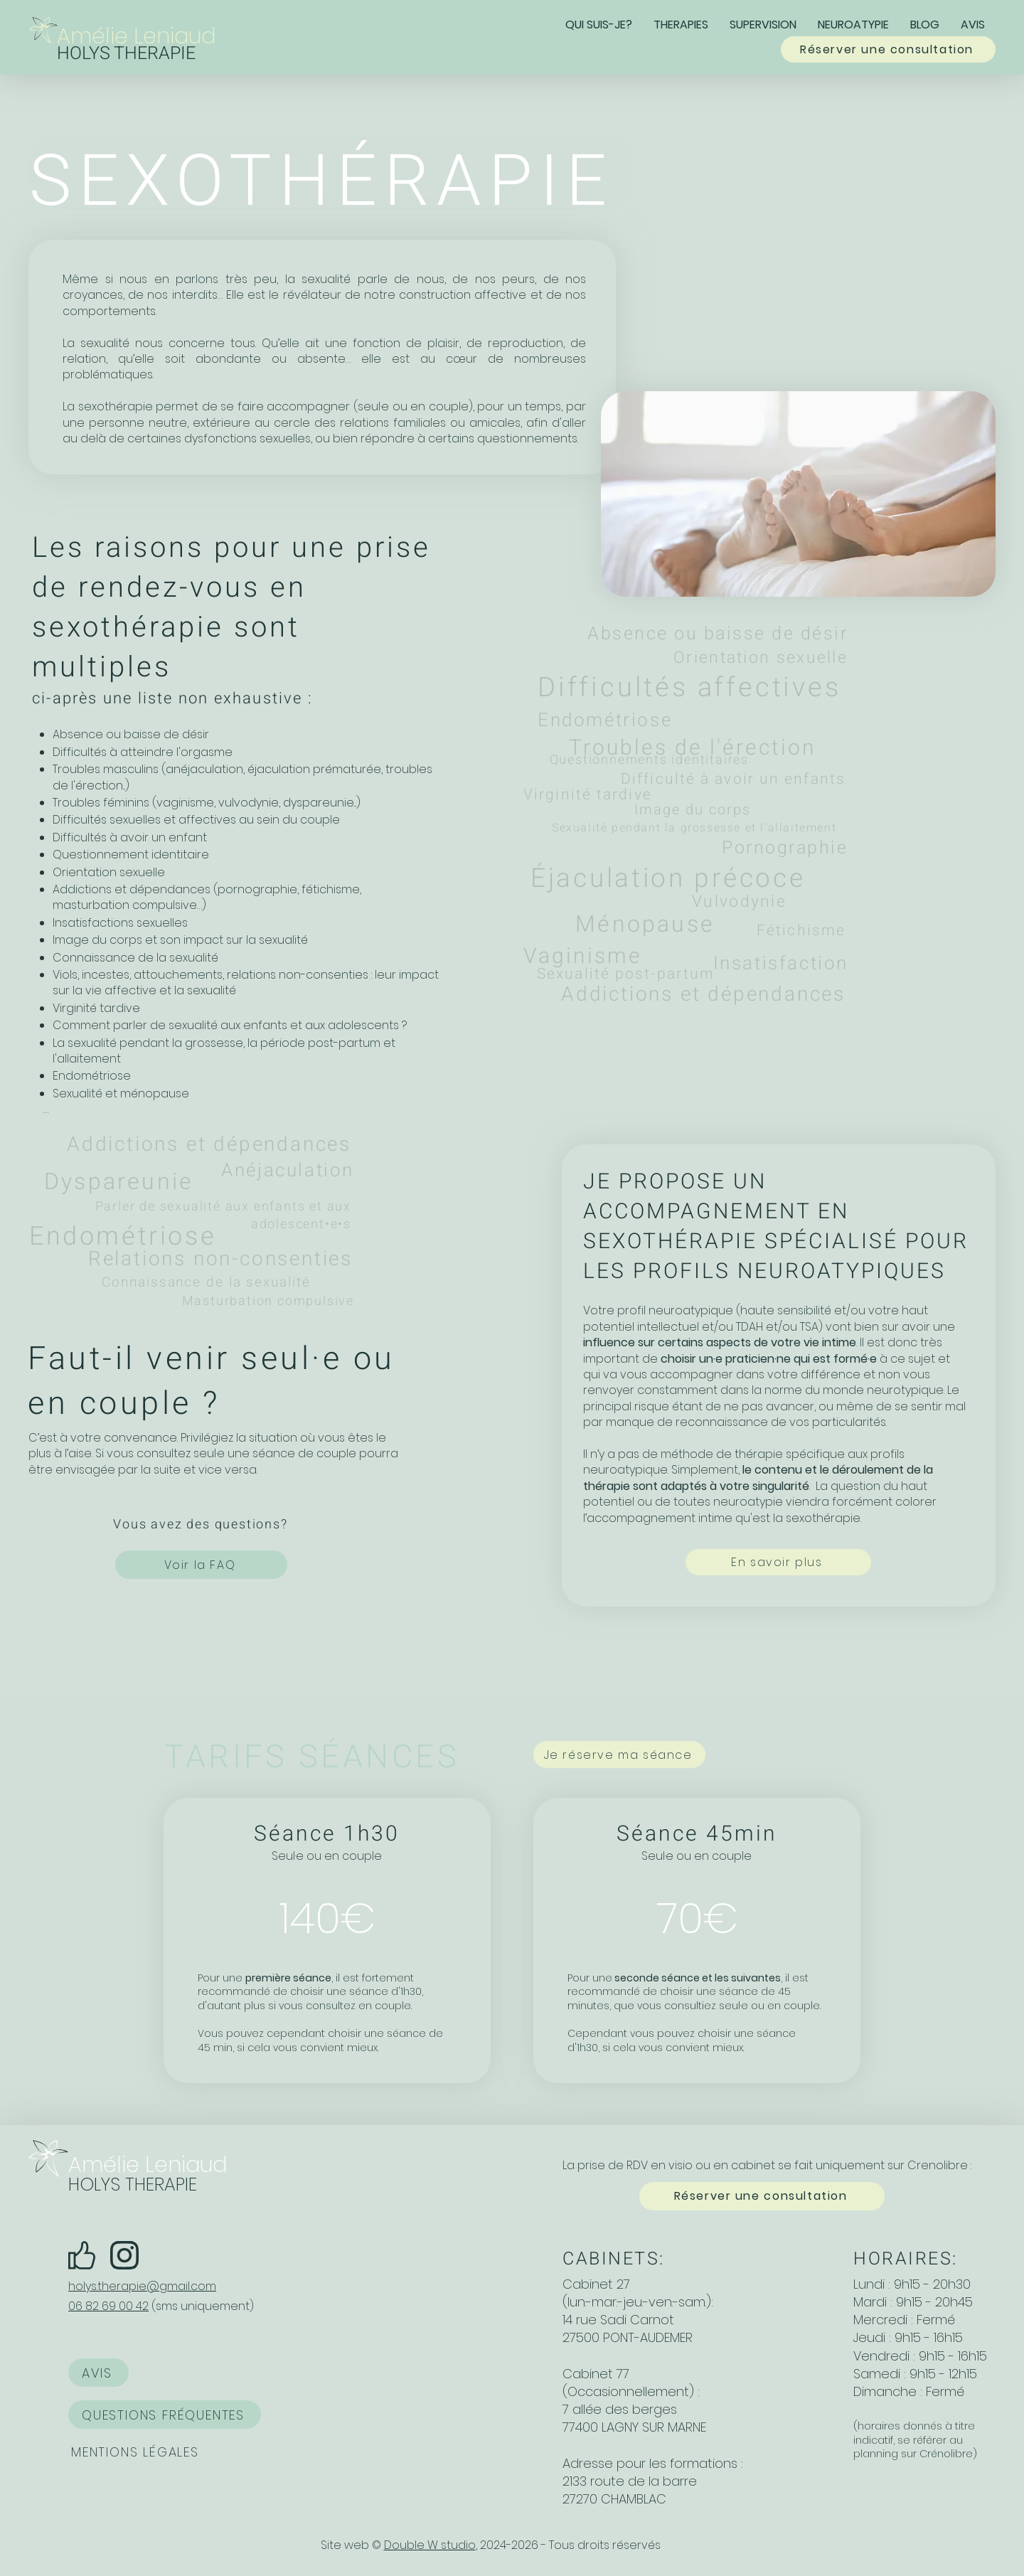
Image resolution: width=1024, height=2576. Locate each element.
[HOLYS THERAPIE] (144, 54)
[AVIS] (98, 2372)
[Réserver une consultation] (888, 49)
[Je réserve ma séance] (619, 1754)
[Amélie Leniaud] (144, 36)
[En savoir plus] (778, 1562)
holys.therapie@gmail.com (142, 2286)
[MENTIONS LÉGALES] (136, 2451)
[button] (681, 24)
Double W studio (430, 2545)
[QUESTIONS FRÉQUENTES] (164, 2414)
